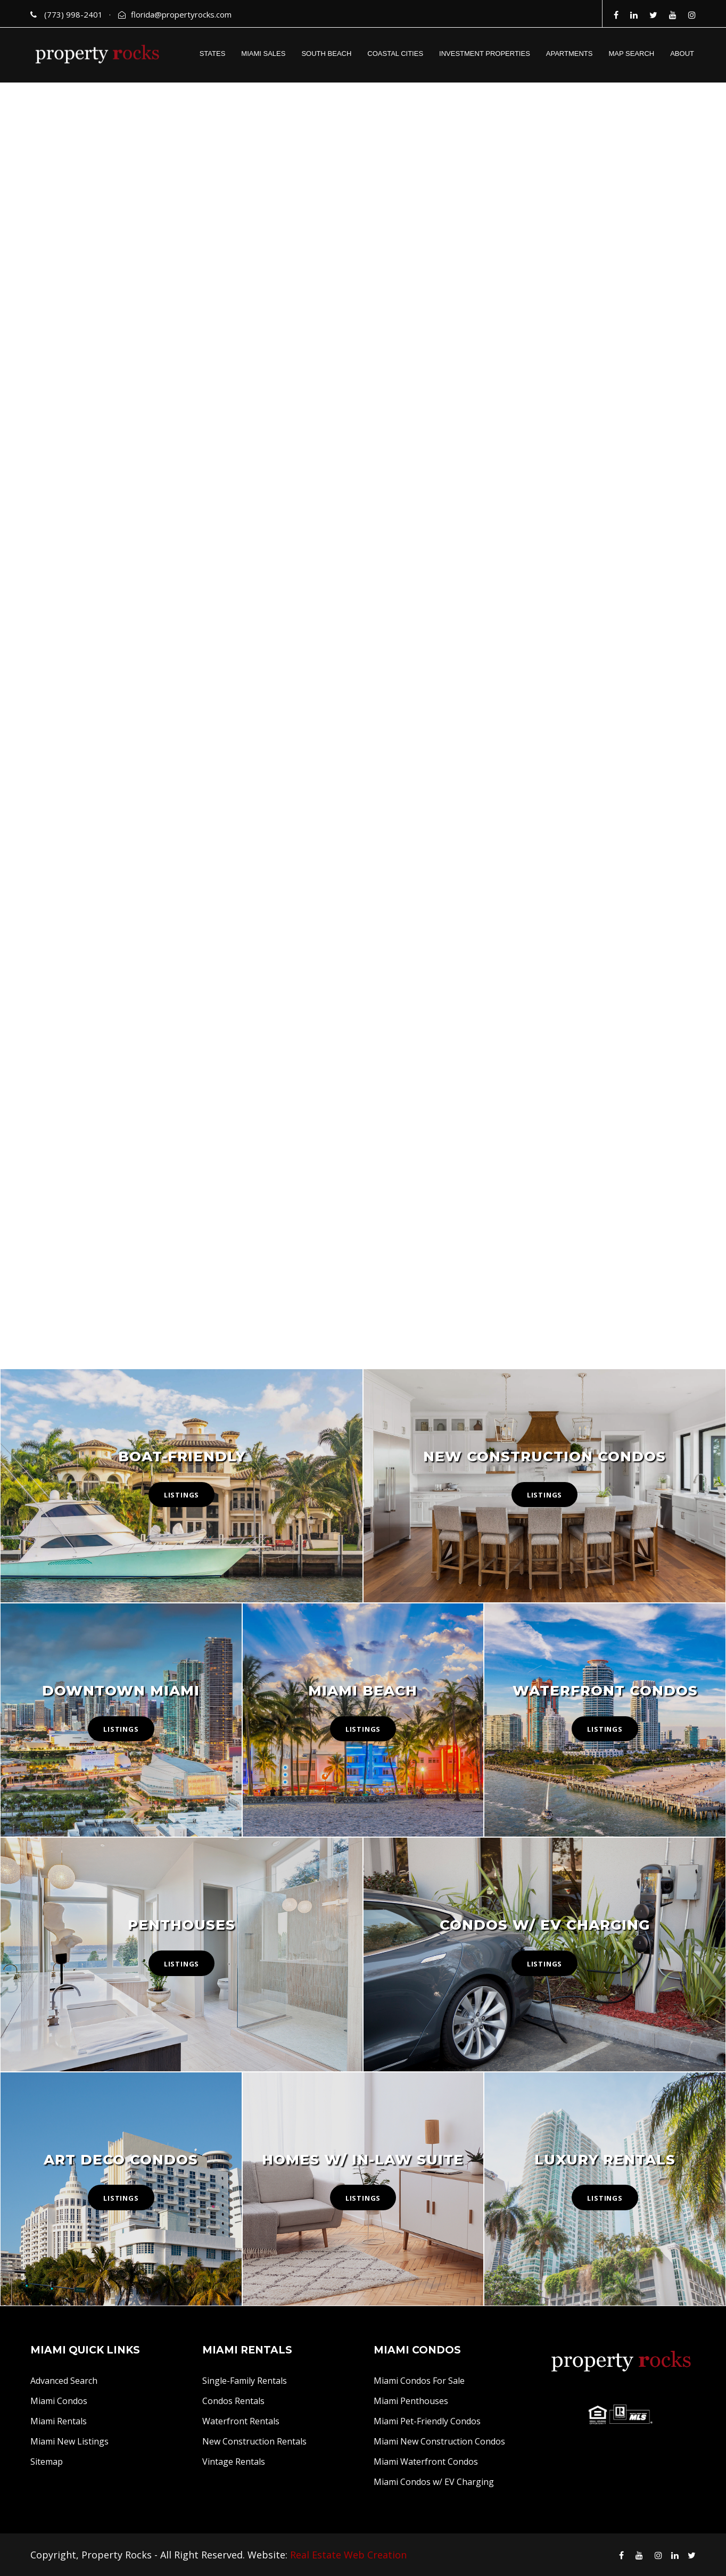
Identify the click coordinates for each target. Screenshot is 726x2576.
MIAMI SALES (263, 53)
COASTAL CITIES (395, 53)
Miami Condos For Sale (419, 2380)
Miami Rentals (58, 2421)
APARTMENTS (569, 53)
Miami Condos (58, 2401)
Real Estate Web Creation (348, 2554)
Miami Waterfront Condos (426, 2461)
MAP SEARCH (631, 53)
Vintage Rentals (233, 2461)
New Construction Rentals (254, 2441)
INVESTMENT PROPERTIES (484, 53)
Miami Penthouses (411, 2401)
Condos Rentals (233, 2401)
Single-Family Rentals (244, 2380)
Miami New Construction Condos (439, 2441)
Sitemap (46, 2461)
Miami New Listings (69, 2441)
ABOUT (682, 53)
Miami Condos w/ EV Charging (434, 2482)
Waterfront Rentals (240, 2421)
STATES (213, 53)
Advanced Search (63, 2380)
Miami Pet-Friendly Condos (427, 2421)
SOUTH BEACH (326, 53)
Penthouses (181, 1924)
